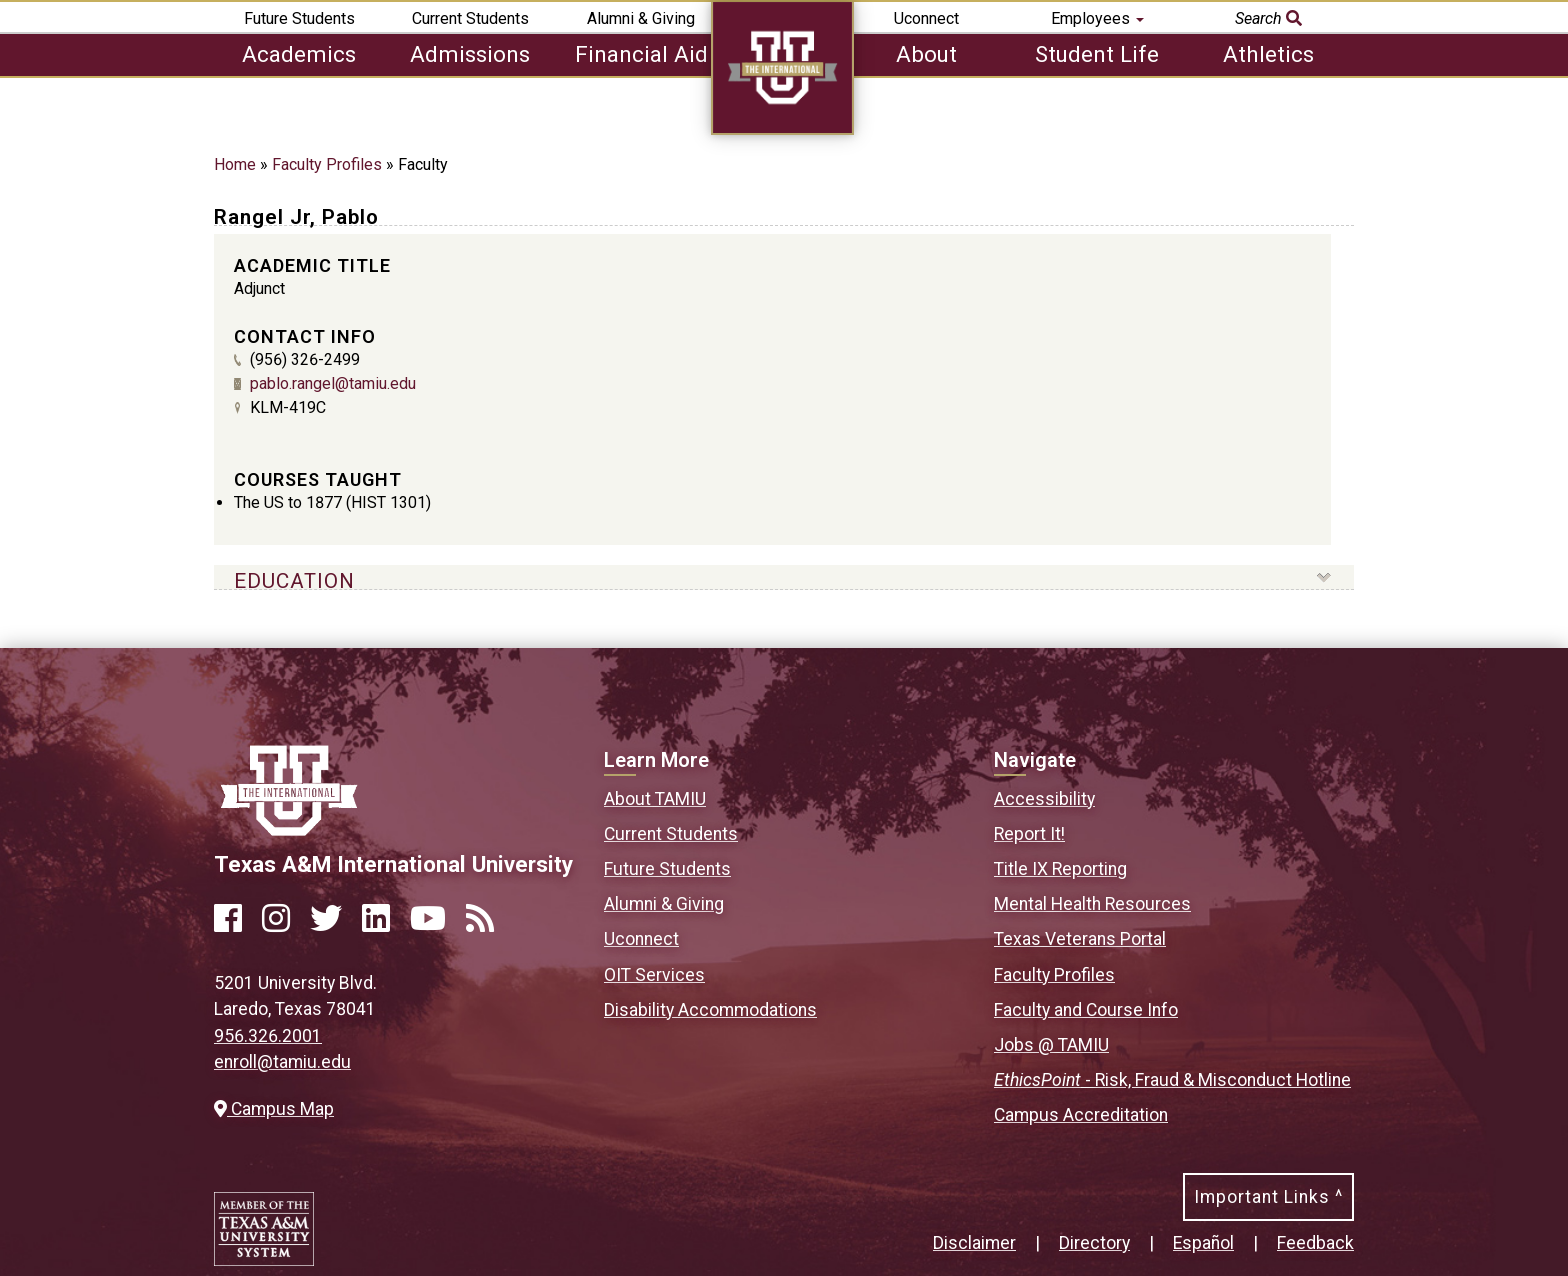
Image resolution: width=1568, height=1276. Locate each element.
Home (235, 164)
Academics (299, 54)
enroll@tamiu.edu (282, 1062)
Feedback (1315, 1243)
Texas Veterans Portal (1080, 939)
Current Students (470, 18)
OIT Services (654, 975)
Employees (1097, 18)
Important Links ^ (1268, 1197)
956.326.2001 (268, 1036)
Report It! (1029, 834)
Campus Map (274, 1109)
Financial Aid (641, 54)
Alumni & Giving (641, 18)
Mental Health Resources (1092, 904)
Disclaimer (974, 1243)
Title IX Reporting (1060, 869)
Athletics (1268, 54)
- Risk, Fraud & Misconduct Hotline (1172, 1080)
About (926, 54)
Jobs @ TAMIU (1051, 1045)
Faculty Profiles (327, 164)
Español (1203, 1243)
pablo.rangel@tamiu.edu (333, 383)
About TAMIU (655, 799)
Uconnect (926, 18)
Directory (1094, 1243)
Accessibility (1044, 799)
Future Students (299, 18)
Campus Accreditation (1081, 1115)
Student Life (1097, 54)
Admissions (470, 54)
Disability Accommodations (710, 1010)
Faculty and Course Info (1086, 1010)
